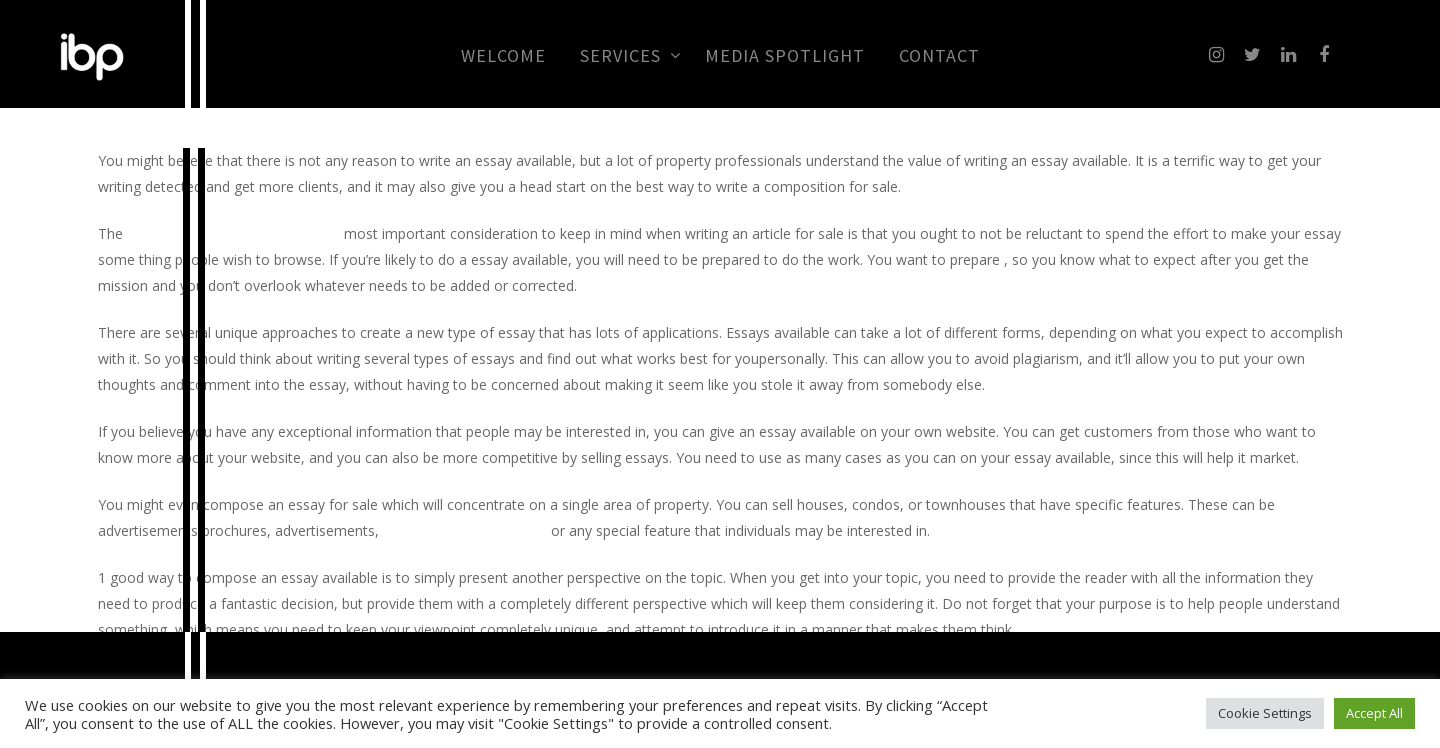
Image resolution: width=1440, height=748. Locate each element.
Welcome (503, 56)
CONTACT (939, 56)
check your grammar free (465, 530)
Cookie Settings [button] (1265, 713)
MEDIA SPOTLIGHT (785, 56)
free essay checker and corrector (233, 233)
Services (629, 56)
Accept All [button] (1374, 713)
